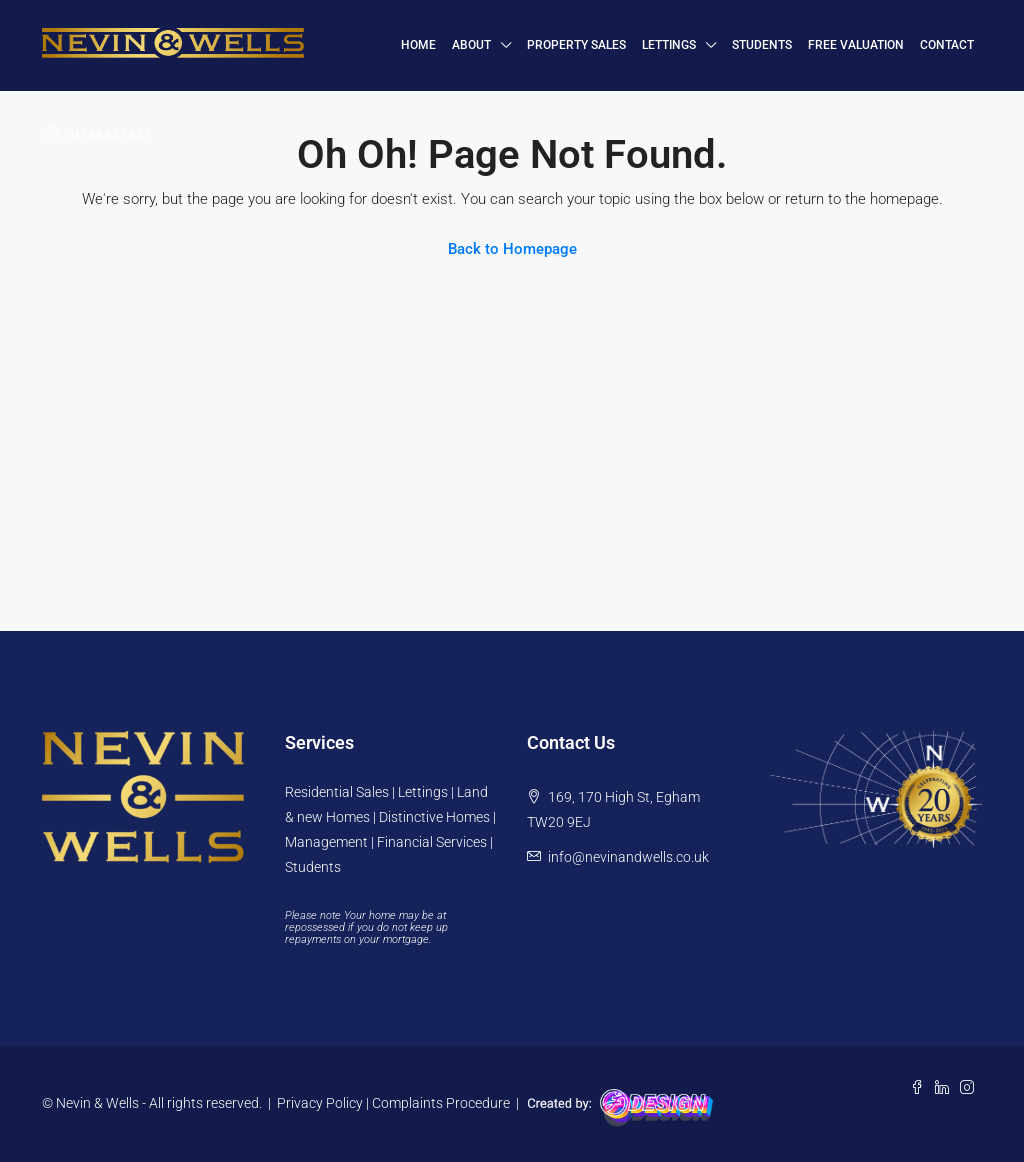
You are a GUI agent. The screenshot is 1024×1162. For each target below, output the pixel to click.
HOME (418, 45)
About (471, 45)
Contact (947, 45)
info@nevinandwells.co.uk (628, 857)
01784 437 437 (96, 134)
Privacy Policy (320, 1103)
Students (762, 45)
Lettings (669, 45)
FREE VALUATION (856, 45)
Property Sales (576, 45)
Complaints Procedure (441, 1103)
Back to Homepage (512, 249)
